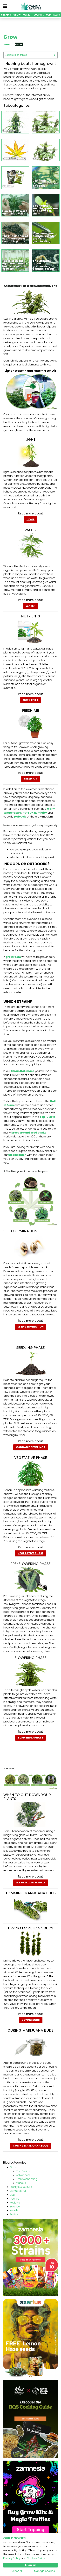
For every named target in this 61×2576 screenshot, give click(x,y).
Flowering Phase (30, 1737)
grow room (13, 957)
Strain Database (22, 1071)
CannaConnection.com (30, 6)
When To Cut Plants (30, 1882)
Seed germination (30, 1327)
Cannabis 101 (18, 2191)
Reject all (16, 2571)
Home (6, 44)
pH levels (20, 816)
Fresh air (30, 779)
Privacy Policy (11, 2558)
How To (14, 2199)
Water (30, 606)
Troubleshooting (26, 2179)
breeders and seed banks (28, 1133)
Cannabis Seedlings (30, 1447)
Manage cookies (44, 2571)
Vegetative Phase (30, 1553)
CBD (12, 2195)
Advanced (23, 2175)
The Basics (23, 2171)
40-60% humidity (35, 813)
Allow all (30, 2565)
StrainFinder (17, 1155)
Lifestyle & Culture (21, 2187)
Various (21, 2183)
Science (15, 2206)
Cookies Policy (36, 2558)
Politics (14, 2214)
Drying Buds (30, 2020)
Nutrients (30, 700)
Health (14, 2210)
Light (30, 519)
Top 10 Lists (47, 1117)
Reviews (15, 2202)
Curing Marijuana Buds (30, 2146)
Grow (13, 2167)
